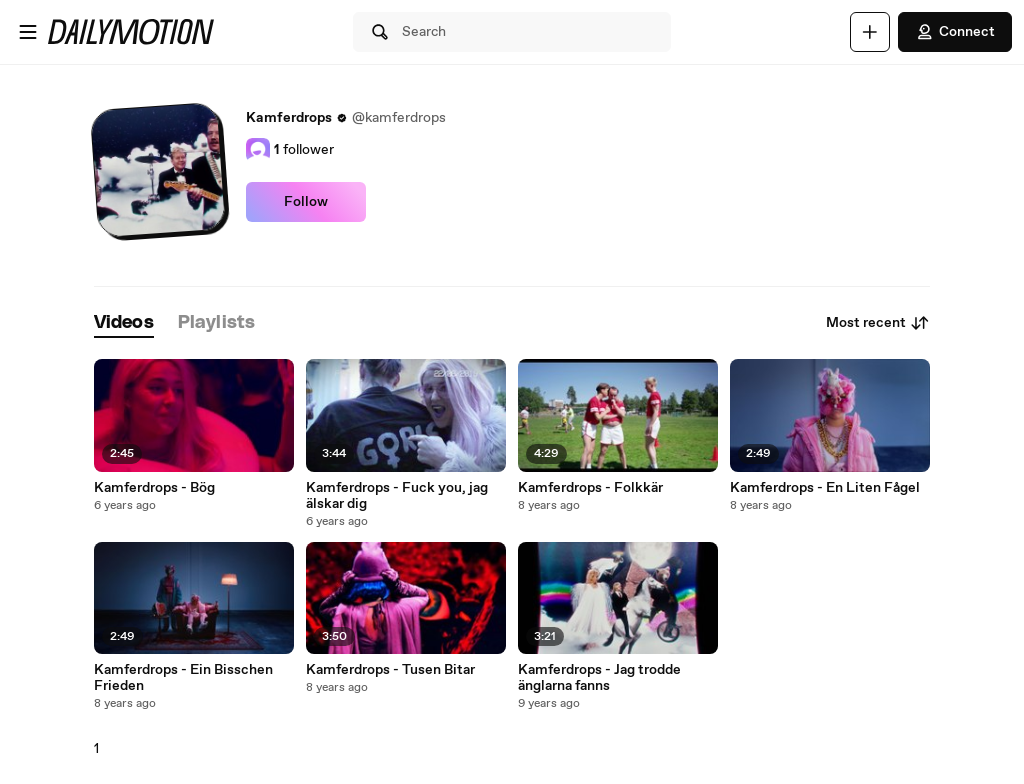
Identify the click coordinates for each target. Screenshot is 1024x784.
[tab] (124, 323)
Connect (955, 32)
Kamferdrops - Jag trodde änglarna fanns (599, 678)
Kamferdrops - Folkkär (590, 488)
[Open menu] (28, 32)
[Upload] (870, 32)
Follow (306, 202)
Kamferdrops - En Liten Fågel (825, 488)
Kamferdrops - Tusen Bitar (390, 670)
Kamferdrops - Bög (154, 488)
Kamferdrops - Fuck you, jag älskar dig (397, 496)
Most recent (878, 323)
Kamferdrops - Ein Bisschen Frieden (183, 678)
